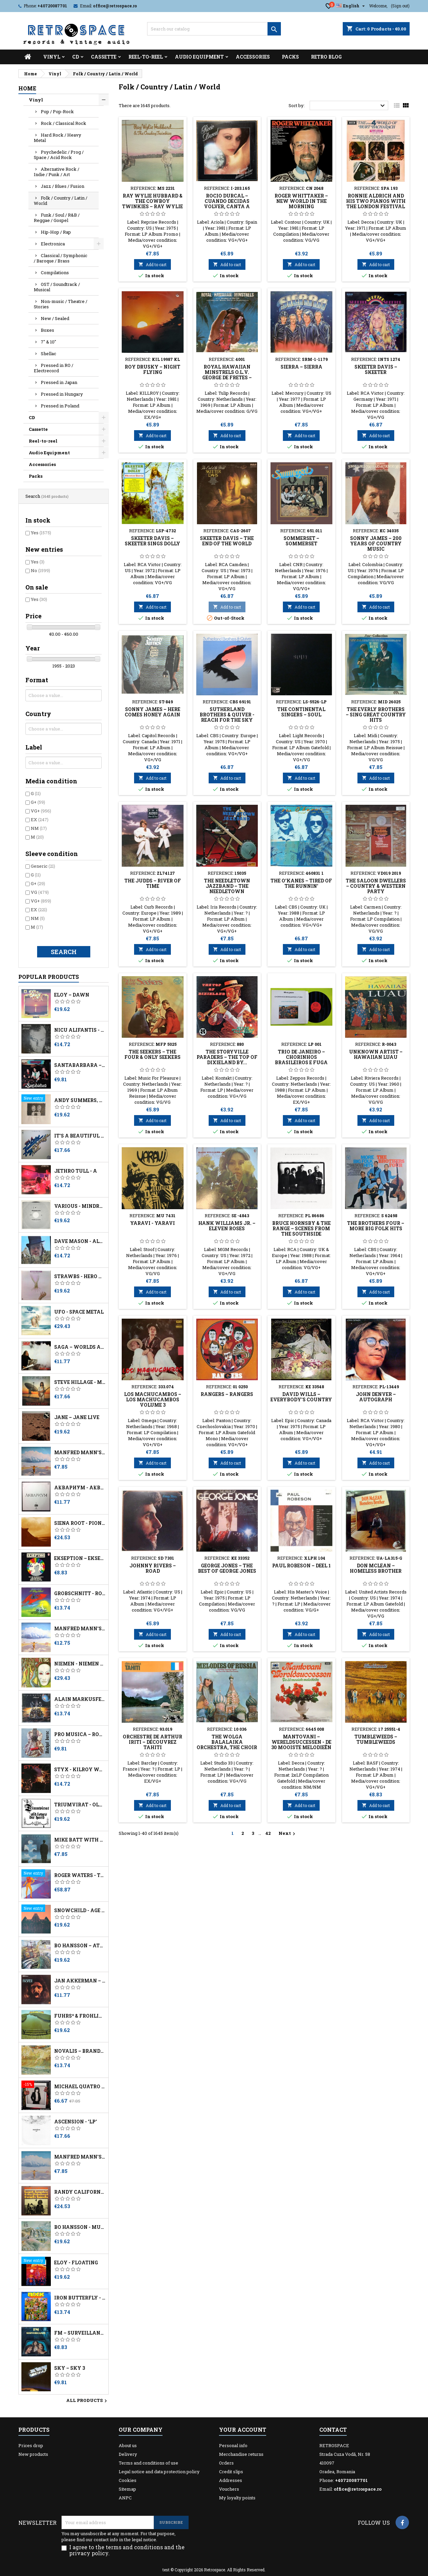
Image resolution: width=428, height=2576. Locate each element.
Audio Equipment (199, 57)
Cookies (127, 2480)
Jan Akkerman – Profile (80, 1981)
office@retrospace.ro (115, 5)
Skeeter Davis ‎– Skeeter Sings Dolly (152, 541)
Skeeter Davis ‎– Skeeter (375, 369)
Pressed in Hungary (62, 394)
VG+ (41, 811)
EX (39, 819)
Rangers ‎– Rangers (227, 1394)
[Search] (214, 28)
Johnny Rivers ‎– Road (152, 1568)
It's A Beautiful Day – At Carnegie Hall (80, 1136)
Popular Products (48, 976)
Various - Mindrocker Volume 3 (80, 1206)
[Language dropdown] (351, 5)
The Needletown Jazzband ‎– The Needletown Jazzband (227, 888)
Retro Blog (326, 57)
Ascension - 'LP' (75, 2122)
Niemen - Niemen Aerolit (80, 1664)
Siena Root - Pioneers (80, 1523)
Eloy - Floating (76, 2263)
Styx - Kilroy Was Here (80, 1770)
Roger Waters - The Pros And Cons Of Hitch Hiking (80, 1875)
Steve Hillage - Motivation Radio (80, 1382)
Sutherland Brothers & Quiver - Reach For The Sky (227, 714)
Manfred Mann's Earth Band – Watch (80, 1629)
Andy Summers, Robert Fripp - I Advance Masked (80, 1100)
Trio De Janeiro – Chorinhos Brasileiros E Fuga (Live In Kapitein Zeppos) (301, 1062)
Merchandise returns (241, 2454)
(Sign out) (400, 5)
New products (33, 2454)
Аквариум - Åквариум (80, 1488)
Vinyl (51, 57)
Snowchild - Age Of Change (80, 1910)
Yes (41, 533)
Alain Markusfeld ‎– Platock (80, 1699)
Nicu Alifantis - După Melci (80, 1030)
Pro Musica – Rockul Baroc (80, 1734)
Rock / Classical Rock (63, 123)
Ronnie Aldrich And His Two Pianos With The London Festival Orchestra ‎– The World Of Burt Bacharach (376, 209)
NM (39, 828)
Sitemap (127, 2489)
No (40, 570)
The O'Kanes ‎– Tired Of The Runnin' (301, 883)
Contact (333, 2429)
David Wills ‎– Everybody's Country (301, 1397)
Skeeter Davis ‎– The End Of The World (227, 541)
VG (40, 892)
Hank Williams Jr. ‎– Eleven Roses (226, 1226)
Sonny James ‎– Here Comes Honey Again (152, 712)
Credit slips (231, 2472)
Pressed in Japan (59, 382)
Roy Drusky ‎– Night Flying (152, 369)
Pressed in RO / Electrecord (53, 368)
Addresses (230, 2480)
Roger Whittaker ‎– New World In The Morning (301, 201)
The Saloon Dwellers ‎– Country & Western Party (376, 885)
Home (27, 88)
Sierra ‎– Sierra (301, 367)
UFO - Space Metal (79, 1312)
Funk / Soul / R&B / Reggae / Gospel (57, 217)
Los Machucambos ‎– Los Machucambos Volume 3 (152, 1399)
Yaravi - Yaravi (152, 1223)
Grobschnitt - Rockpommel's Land (80, 1593)
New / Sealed (55, 318)
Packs (290, 57)
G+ (38, 802)
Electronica (53, 244)
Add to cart (152, 264)
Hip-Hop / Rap (56, 232)
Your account (242, 2429)
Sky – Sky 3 (69, 2368)
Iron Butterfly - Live (80, 2298)
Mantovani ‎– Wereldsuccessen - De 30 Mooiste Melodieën (301, 1741)
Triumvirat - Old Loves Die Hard (80, 1805)
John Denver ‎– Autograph (376, 1397)
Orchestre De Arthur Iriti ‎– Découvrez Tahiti (152, 1741)
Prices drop (30, 2445)
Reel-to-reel (145, 57)
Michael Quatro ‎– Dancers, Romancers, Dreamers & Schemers (80, 2087)
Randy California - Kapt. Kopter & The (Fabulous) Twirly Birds (80, 2192)
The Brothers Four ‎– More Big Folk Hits (375, 1226)
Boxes (47, 330)
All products (87, 2401)
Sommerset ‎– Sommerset (301, 541)
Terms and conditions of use (148, 2463)
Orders (226, 2463)
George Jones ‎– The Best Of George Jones (227, 1568)
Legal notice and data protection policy (159, 2472)
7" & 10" (48, 342)
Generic (43, 866)
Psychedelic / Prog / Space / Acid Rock (59, 154)
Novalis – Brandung (80, 2051)
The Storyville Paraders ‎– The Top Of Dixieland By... (227, 1057)
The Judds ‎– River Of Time (152, 883)
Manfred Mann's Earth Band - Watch (80, 1453)
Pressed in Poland (60, 406)
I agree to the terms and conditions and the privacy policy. (127, 2550)
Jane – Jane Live (76, 1417)
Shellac (48, 353)
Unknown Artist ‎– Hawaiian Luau (376, 1054)
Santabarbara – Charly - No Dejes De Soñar (80, 1065)
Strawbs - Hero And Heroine (80, 1276)
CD (75, 57)
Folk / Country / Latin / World (60, 200)
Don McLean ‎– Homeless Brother (376, 1568)
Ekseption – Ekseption (80, 1558)
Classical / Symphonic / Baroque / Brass (60, 258)
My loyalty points (237, 2498)
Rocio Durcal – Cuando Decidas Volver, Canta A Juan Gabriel (227, 203)
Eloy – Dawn (71, 995)
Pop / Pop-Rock (57, 111)
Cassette (103, 57)
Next (288, 1833)
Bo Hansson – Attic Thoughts (80, 1946)
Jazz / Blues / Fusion (62, 186)
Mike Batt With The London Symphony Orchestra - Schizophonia (80, 1840)
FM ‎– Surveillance (80, 2333)
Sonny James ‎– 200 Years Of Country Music (376, 543)
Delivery (128, 2454)
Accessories (253, 57)
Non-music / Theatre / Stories (60, 304)
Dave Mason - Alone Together (80, 1241)
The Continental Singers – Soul (301, 712)
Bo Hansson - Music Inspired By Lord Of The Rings (80, 2227)
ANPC (125, 2498)
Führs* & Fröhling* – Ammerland (80, 2016)
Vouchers (229, 2489)
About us (128, 2445)
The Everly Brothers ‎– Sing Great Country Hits (376, 714)
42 (268, 1833)
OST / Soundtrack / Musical (57, 287)
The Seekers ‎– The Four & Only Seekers (152, 1054)
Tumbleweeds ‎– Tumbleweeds (375, 1739)
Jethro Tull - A (75, 1171)
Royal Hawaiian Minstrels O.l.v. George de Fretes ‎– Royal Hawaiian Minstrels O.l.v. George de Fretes (227, 380)
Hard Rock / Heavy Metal (57, 137)
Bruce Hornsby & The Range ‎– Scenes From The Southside (301, 1228)
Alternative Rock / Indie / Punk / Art (56, 171)
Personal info (233, 2445)
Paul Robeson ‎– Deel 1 (301, 1565)
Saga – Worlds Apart (80, 1347)
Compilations (55, 272)
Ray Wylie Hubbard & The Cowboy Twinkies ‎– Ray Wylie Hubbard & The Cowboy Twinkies (152, 206)
